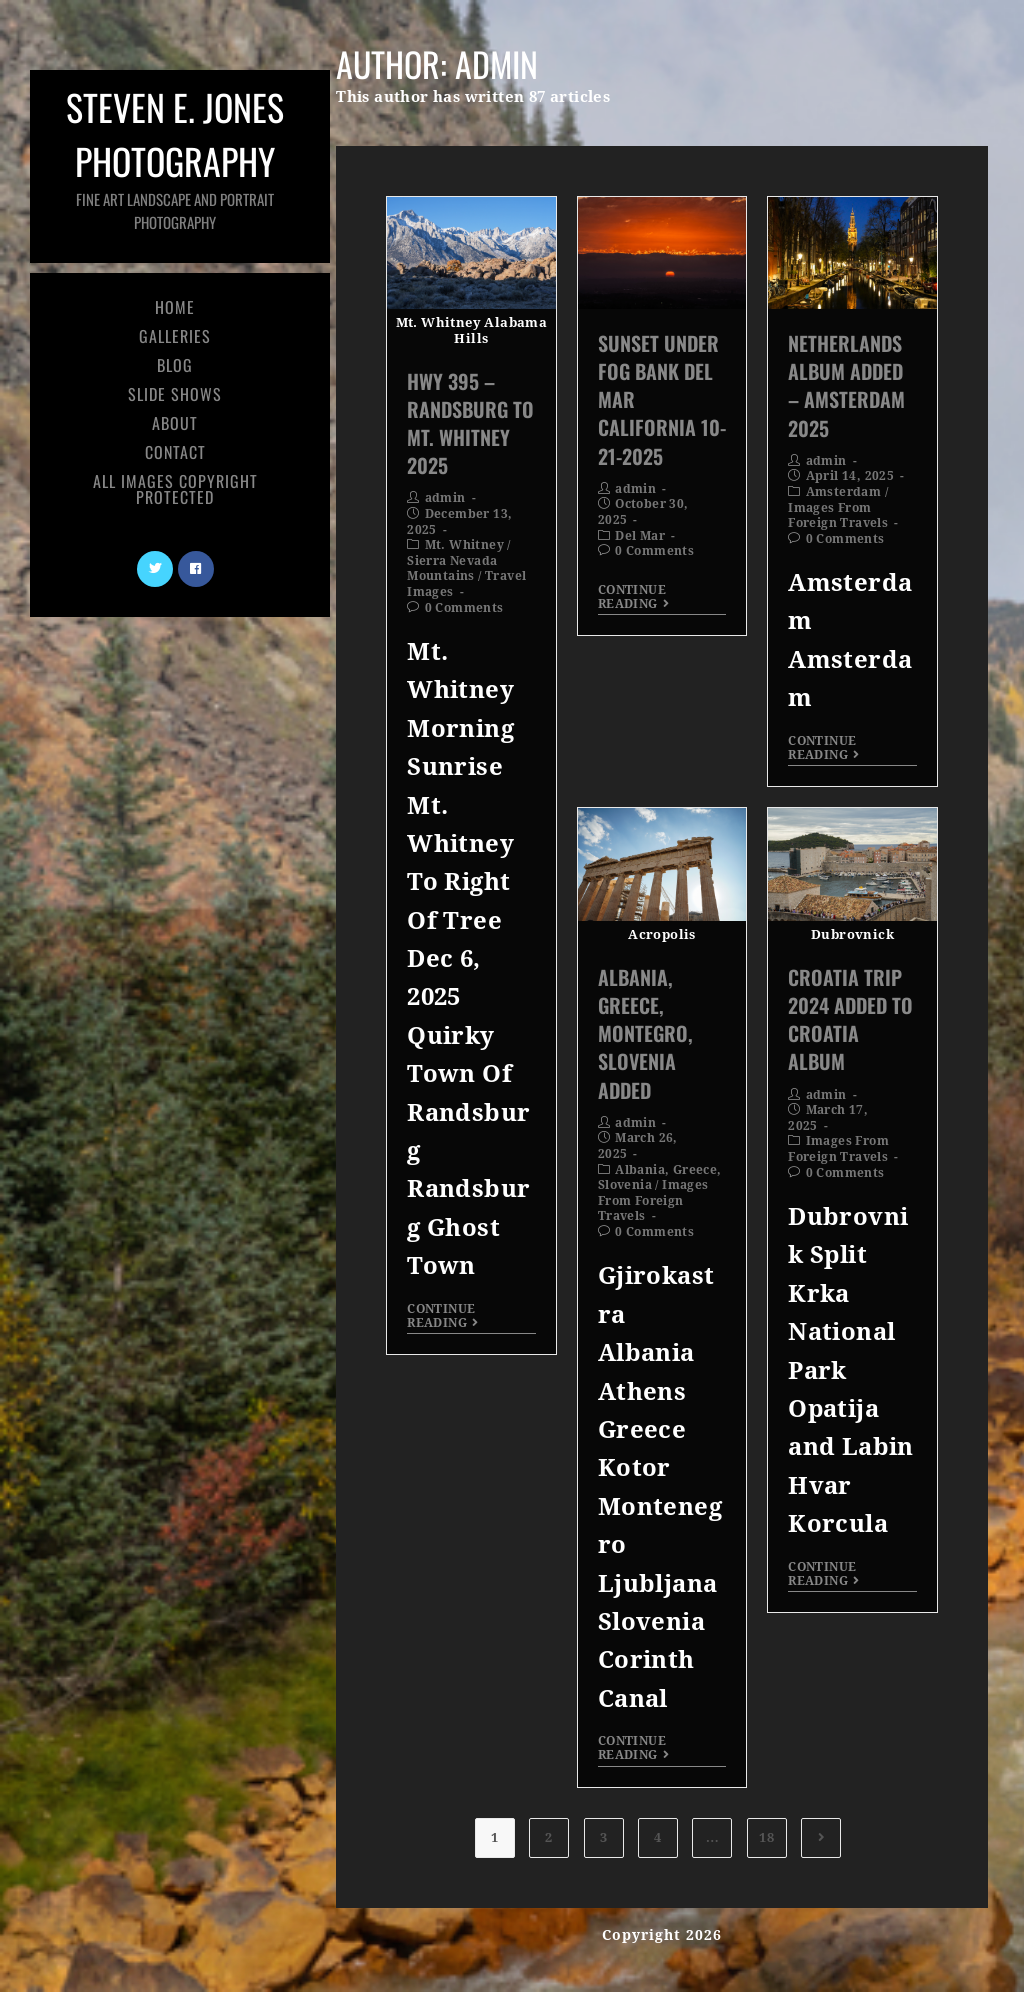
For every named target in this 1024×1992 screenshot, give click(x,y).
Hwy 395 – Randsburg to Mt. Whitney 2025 (470, 423)
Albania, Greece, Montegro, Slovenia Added (645, 1033)
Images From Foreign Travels (838, 516)
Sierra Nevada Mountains (452, 569)
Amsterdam (844, 492)
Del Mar (640, 536)
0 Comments (464, 608)
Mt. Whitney (464, 545)
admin (445, 498)
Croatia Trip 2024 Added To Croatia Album (850, 1019)
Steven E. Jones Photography (175, 156)
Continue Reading (442, 1316)
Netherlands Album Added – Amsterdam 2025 (846, 385)
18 (766, 1837)
